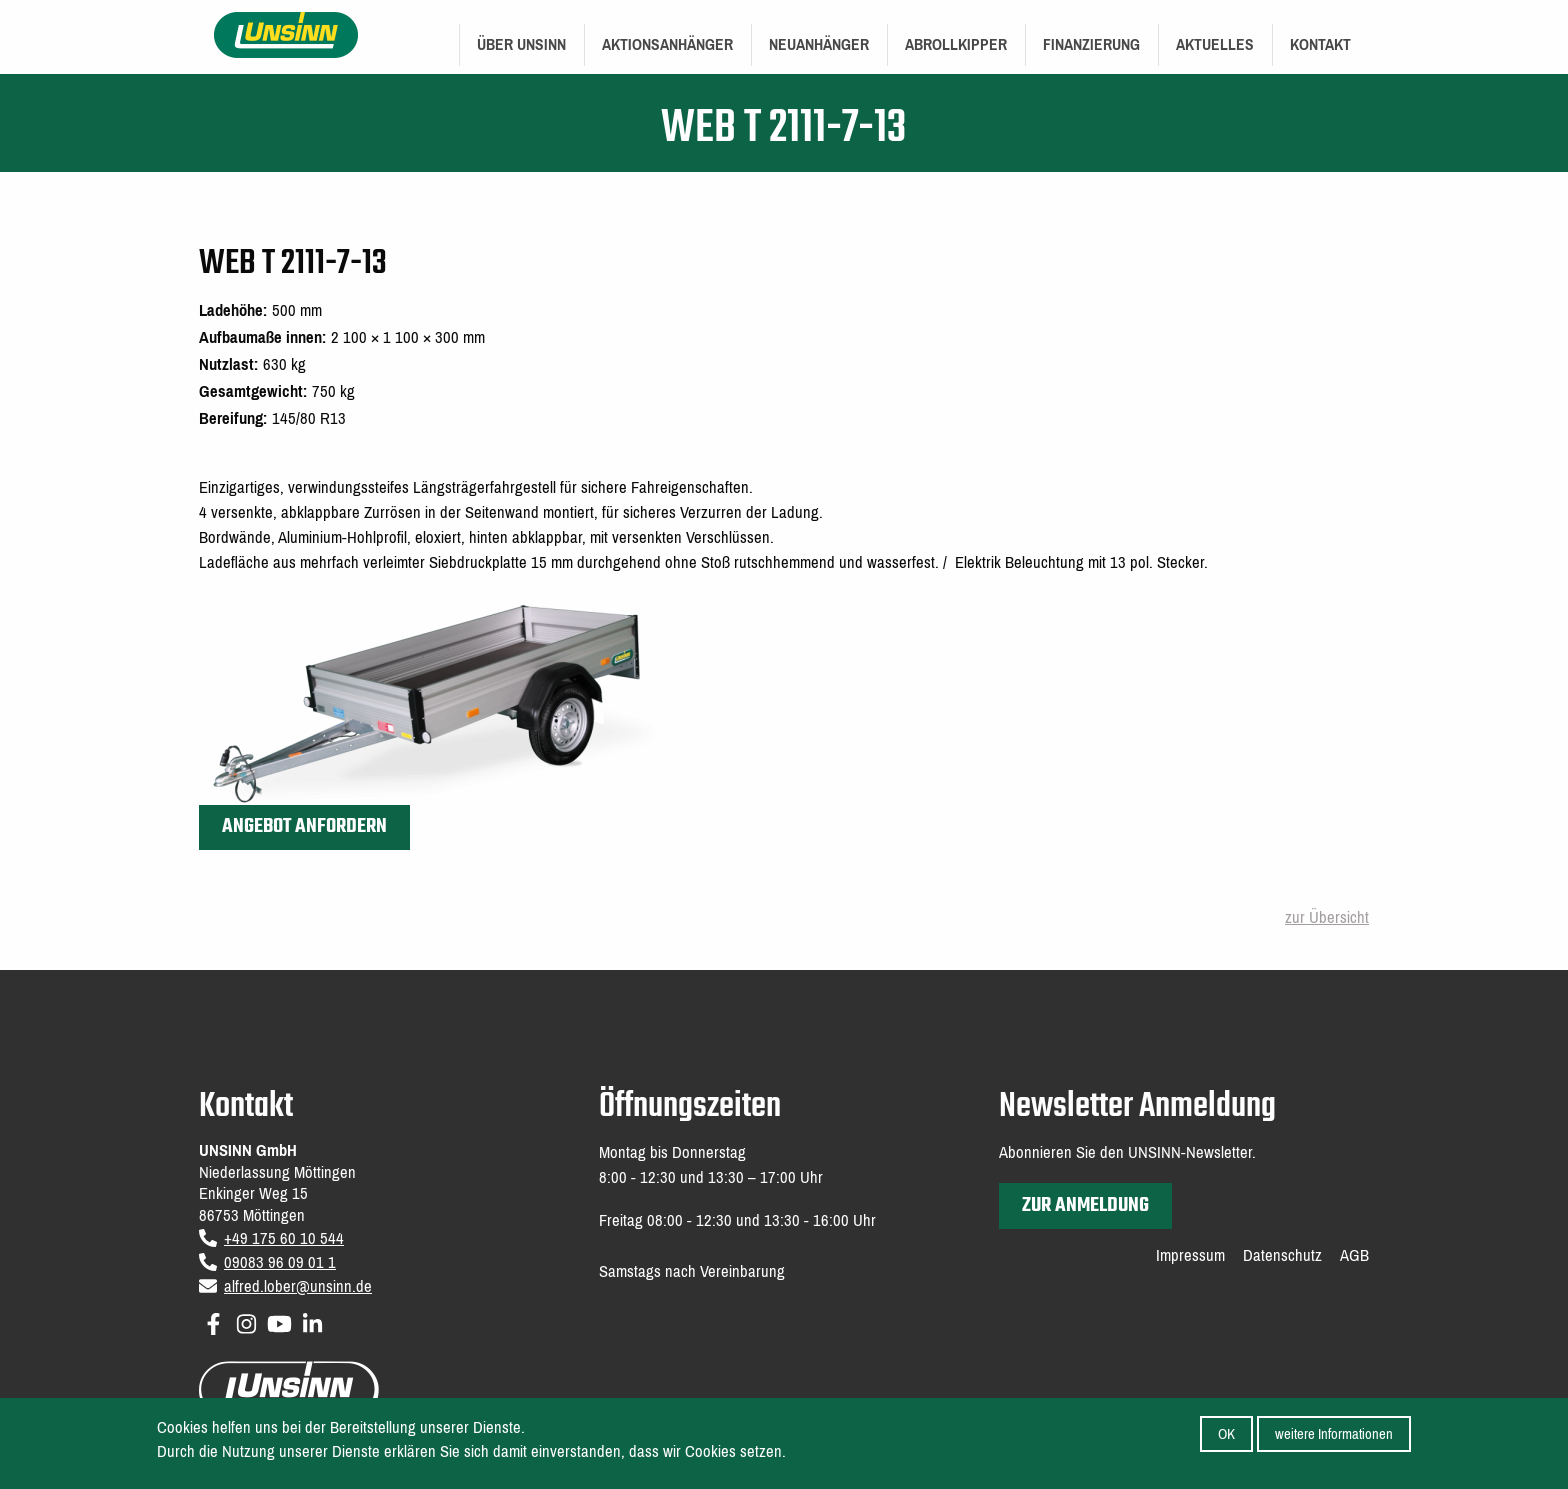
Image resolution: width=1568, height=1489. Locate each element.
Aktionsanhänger (667, 44)
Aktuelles (1215, 44)
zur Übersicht (1327, 917)
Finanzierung (1091, 44)
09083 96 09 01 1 (280, 1262)
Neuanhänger (819, 44)
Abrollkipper (956, 44)
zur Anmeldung (1085, 1205)
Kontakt (1320, 44)
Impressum (1190, 1256)
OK (1226, 1440)
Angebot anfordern (304, 826)
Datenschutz (1282, 1256)
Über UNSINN (521, 44)
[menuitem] (521, 45)
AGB (1354, 1256)
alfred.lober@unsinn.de (298, 1286)
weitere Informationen (1334, 1440)
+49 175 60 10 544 (284, 1238)
